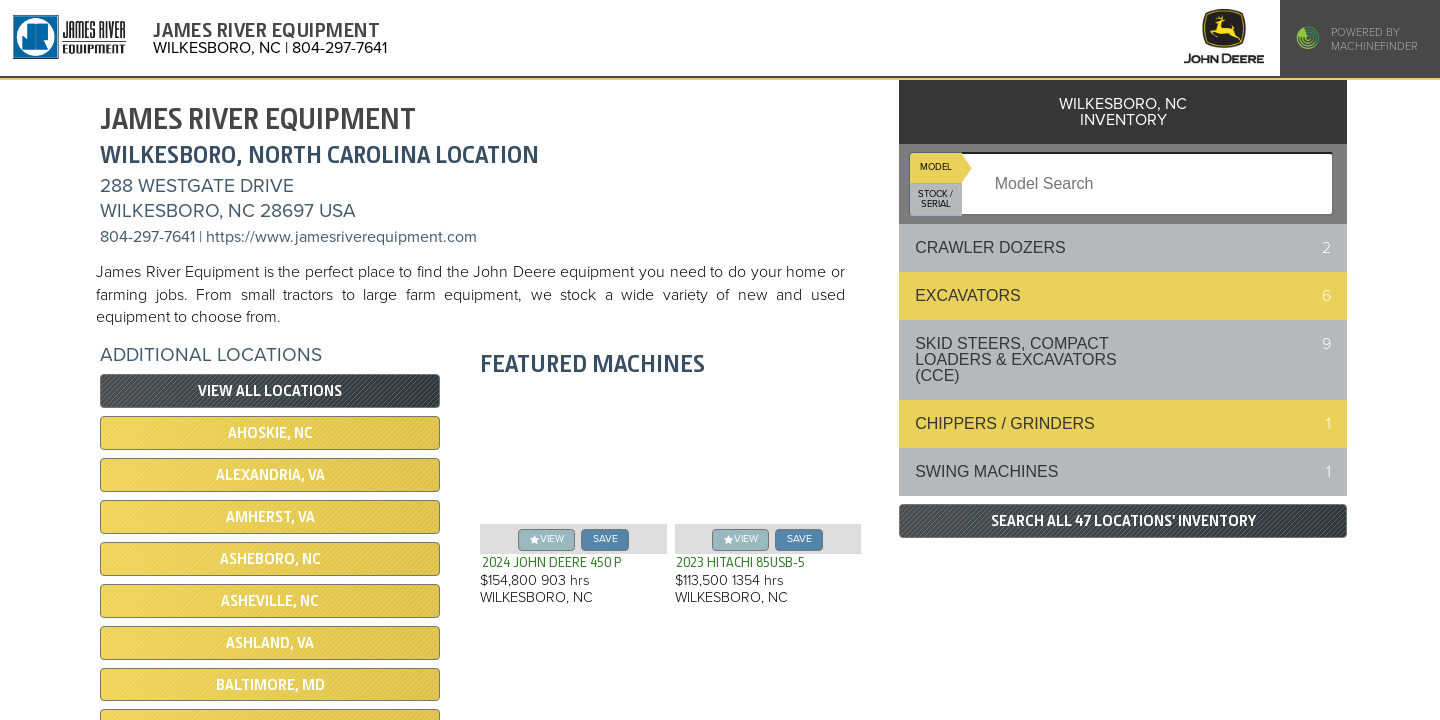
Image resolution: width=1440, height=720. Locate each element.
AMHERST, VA (270, 517)
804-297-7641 (147, 237)
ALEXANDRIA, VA (270, 475)
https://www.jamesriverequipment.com (341, 237)
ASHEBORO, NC (270, 559)
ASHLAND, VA (270, 643)
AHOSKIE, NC (270, 433)
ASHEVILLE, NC (270, 601)
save (605, 538)
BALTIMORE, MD (270, 685)
